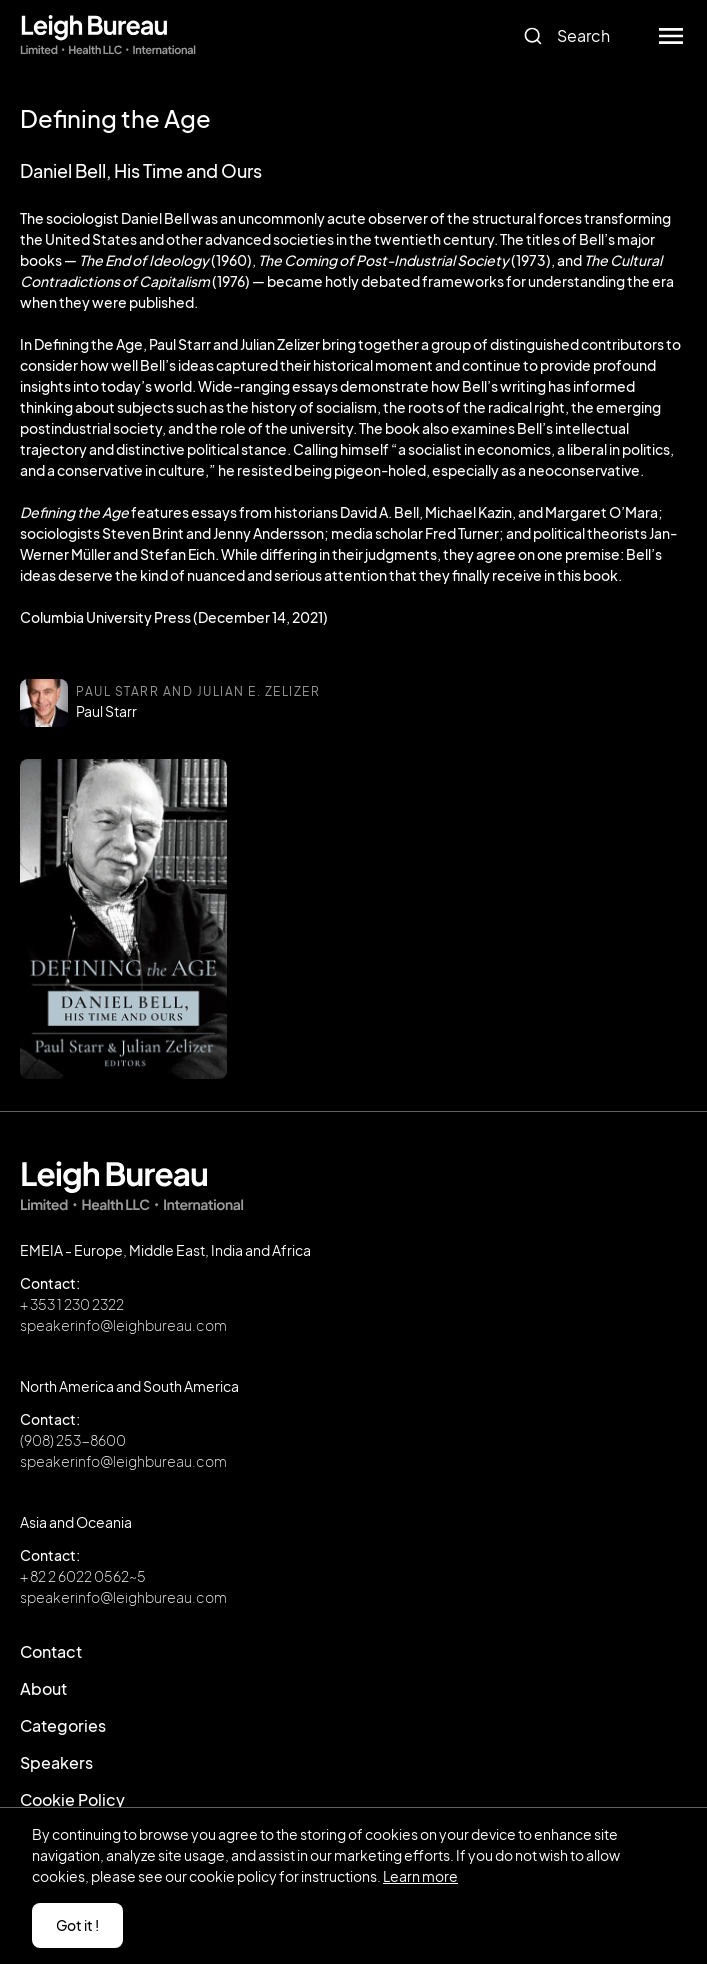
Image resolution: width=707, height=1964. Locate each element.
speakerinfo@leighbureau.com (123, 1325)
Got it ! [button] (77, 1925)
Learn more (420, 1876)
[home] (108, 36)
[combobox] (575, 36)
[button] (671, 36)
